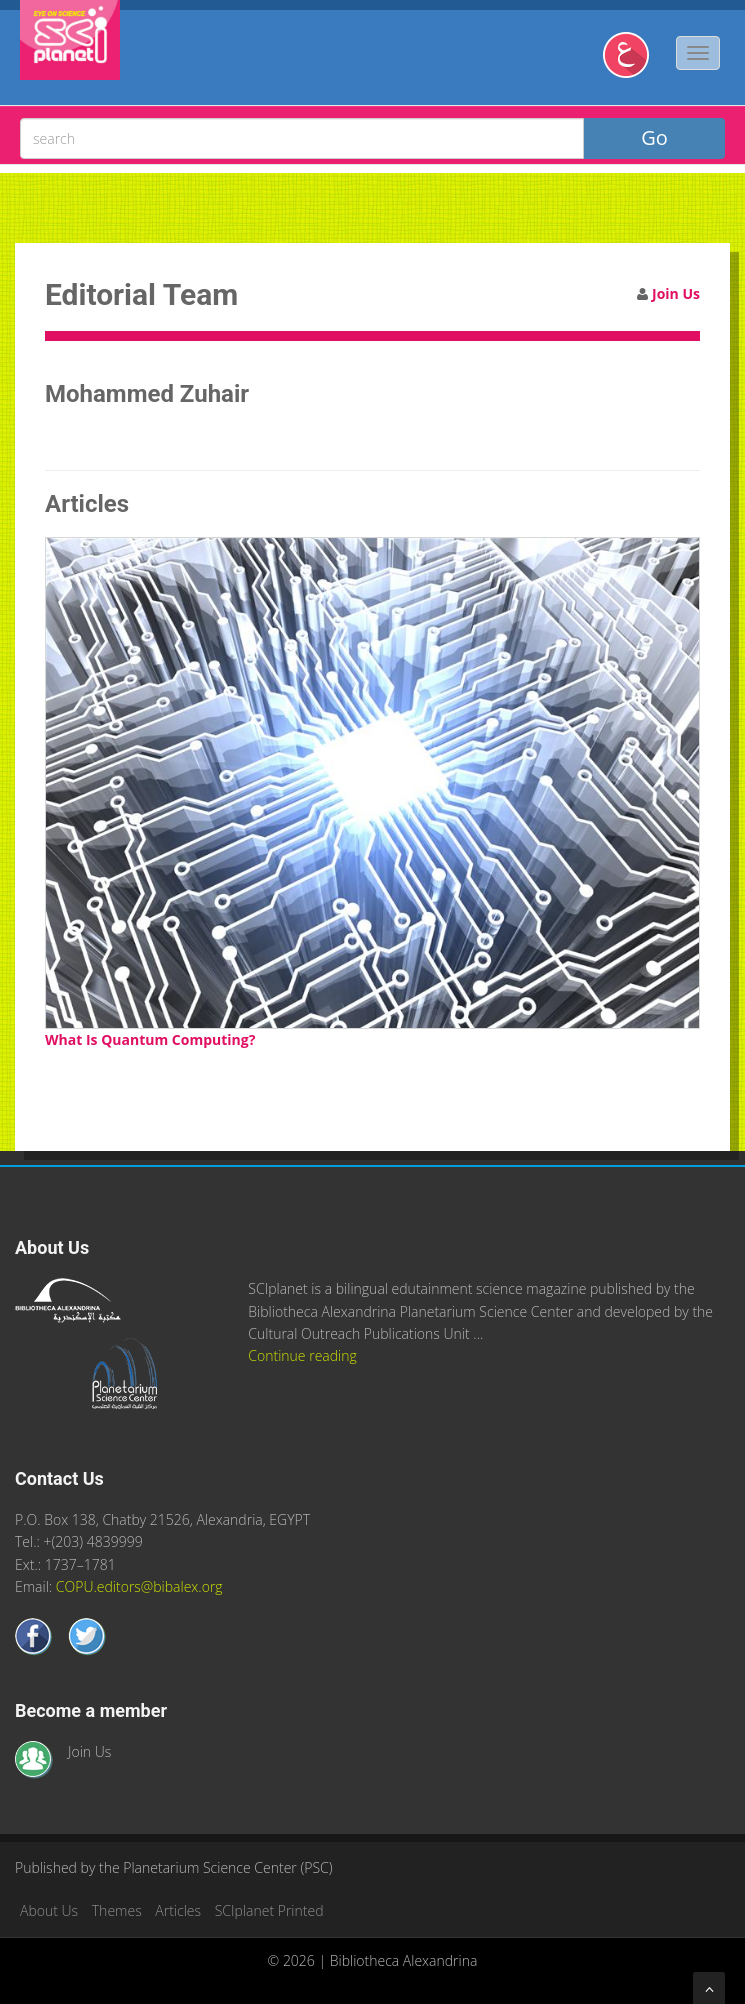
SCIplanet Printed (269, 1910)
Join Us (676, 293)
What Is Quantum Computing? (150, 1039)
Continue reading (302, 1355)
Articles (178, 1910)
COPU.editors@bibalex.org (139, 1586)
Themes (117, 1910)
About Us (49, 1910)
